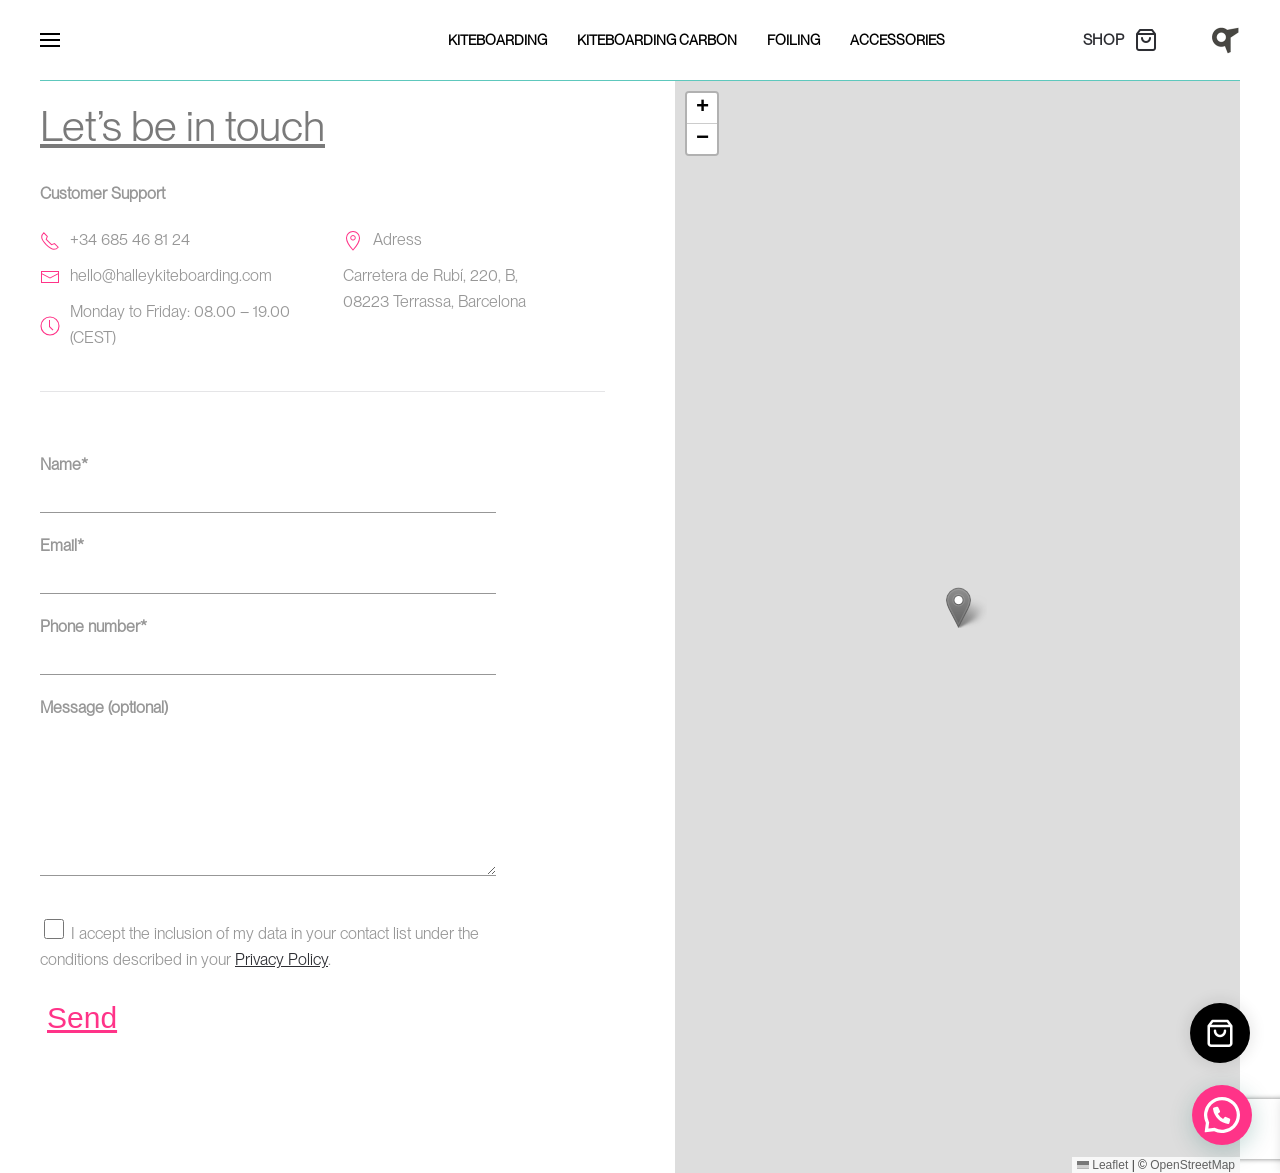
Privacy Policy (281, 989)
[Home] (1225, 39)
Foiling (793, 40)
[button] (50, 40)
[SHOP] (1131, 40)
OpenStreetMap (1192, 1165)
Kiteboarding (497, 40)
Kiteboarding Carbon (657, 40)
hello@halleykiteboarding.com (171, 275)
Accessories (897, 40)
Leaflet (1102, 1165)
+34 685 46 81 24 (130, 239)
